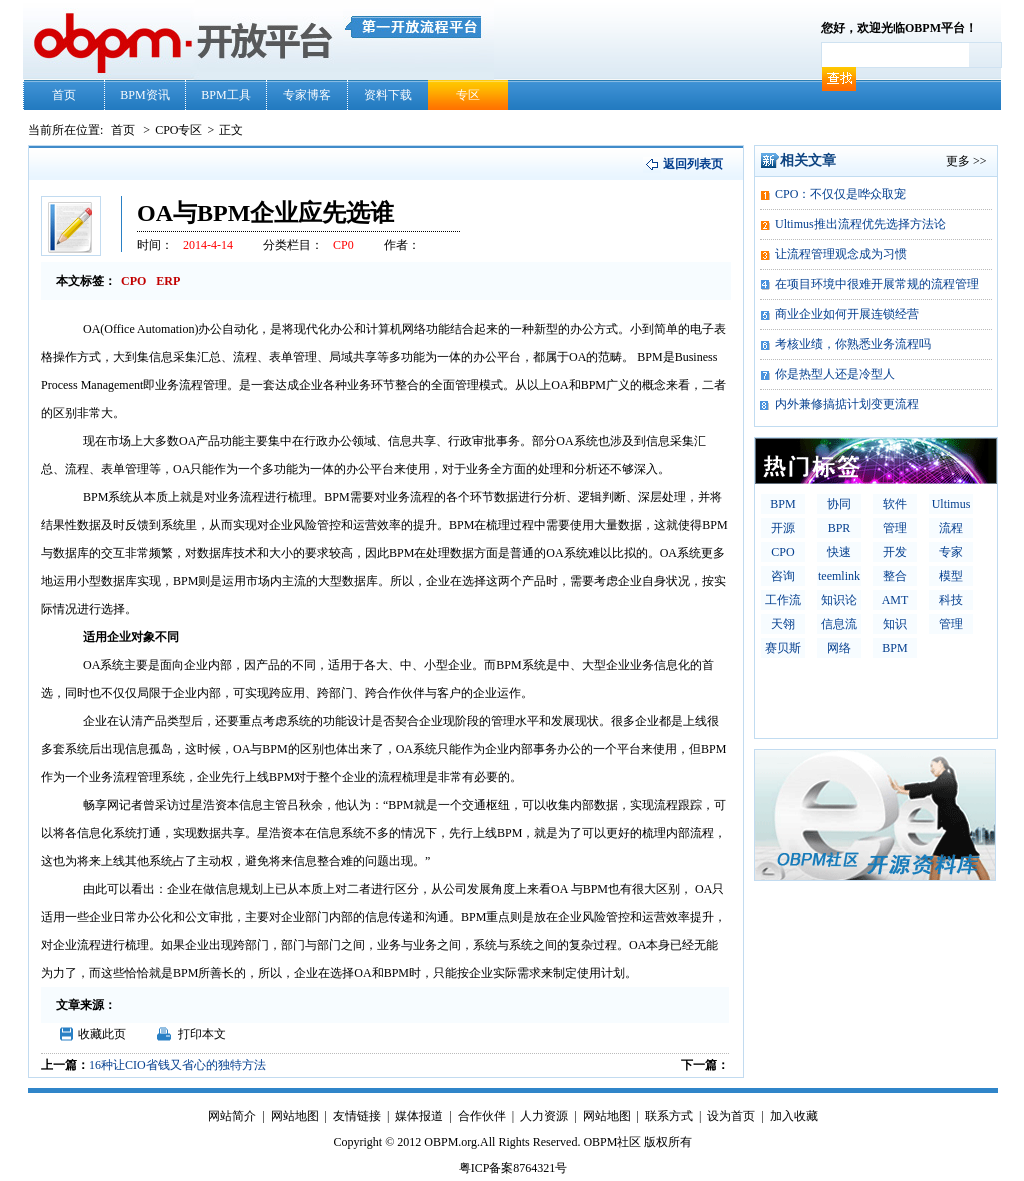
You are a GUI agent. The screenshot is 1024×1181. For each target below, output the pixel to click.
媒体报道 (419, 1116)
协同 (839, 504)
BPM (782, 504)
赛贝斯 (783, 648)
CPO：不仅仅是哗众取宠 (840, 194)
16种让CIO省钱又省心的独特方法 (177, 1065)
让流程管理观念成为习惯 (841, 254)
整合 (895, 576)
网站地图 (295, 1116)
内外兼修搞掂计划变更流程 (847, 404)
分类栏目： (293, 245)
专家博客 (307, 95)
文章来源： (86, 1005)
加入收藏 (794, 1116)
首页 (64, 95)
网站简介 (232, 1116)
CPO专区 (178, 130)
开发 (895, 552)
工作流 (783, 600)
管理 (895, 528)
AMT (895, 600)
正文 (231, 130)
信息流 (839, 624)
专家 (951, 552)
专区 (468, 95)
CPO (782, 552)
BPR (839, 528)
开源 (783, 528)
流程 (951, 528)
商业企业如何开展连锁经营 (847, 314)
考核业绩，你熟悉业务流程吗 (853, 344)
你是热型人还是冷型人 (835, 374)
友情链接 (357, 1116)
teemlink (839, 576)
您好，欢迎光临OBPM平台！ (899, 28)
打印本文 (202, 1034)
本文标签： (86, 281)
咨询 (783, 576)
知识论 (839, 600)
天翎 (783, 624)
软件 (895, 504)
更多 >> (966, 161)
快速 (839, 552)
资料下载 (388, 95)
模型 (951, 576)
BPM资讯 (144, 95)
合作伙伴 (482, 1116)
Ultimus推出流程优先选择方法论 (860, 224)
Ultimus (951, 504)
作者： (402, 245)
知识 (895, 624)
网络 (839, 648)
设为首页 (731, 1116)
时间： (155, 245)
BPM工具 (225, 95)
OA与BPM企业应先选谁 (265, 213)
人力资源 (544, 1116)
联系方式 (669, 1116)
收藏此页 (102, 1034)
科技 (951, 600)
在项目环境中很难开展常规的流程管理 (877, 284)
